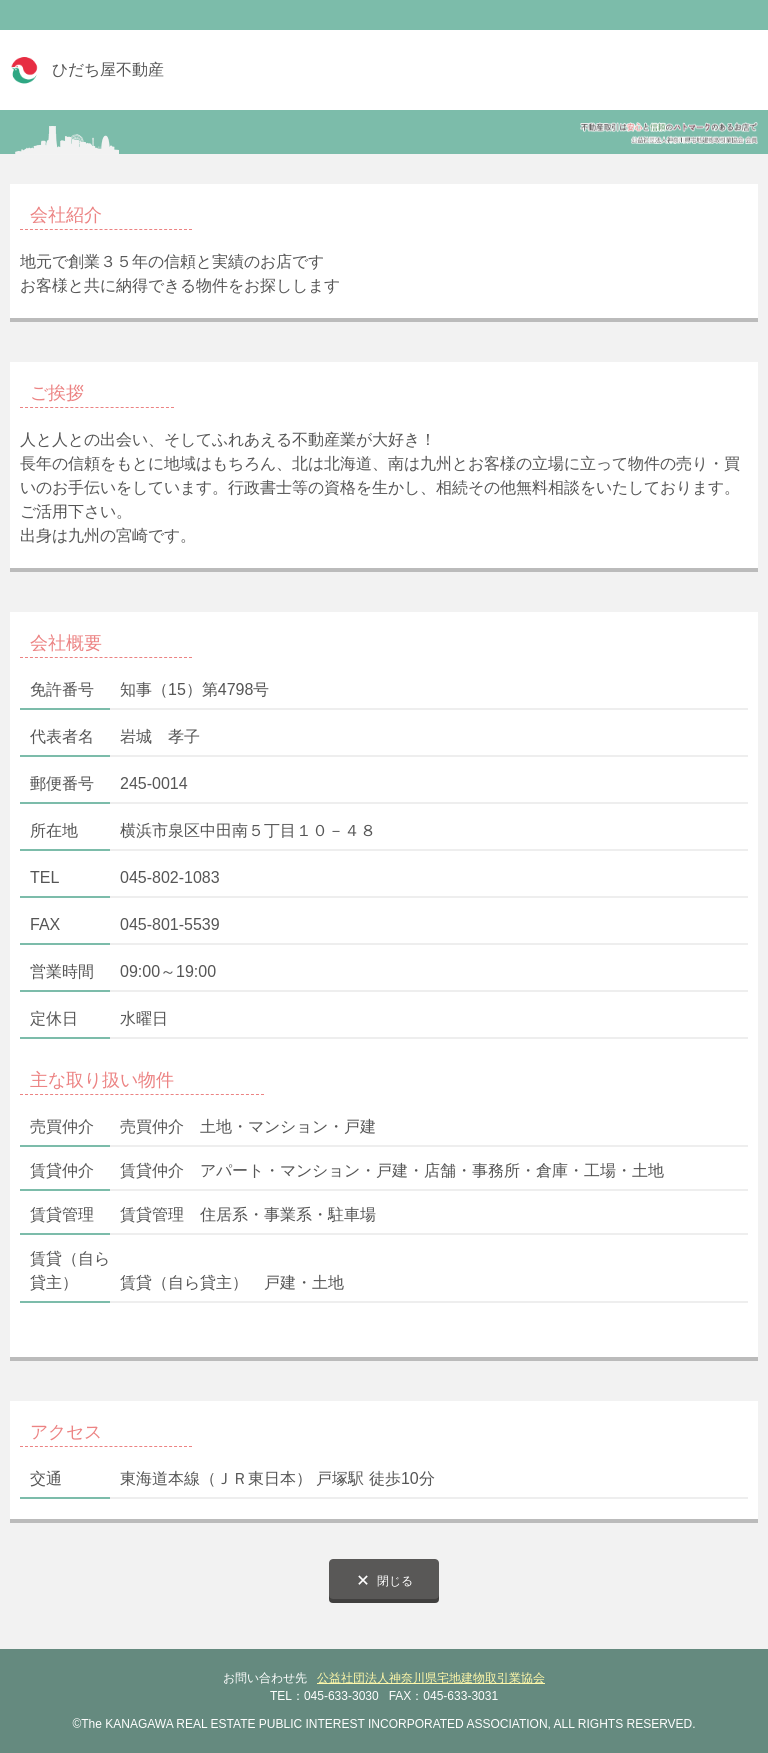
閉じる (395, 1581)
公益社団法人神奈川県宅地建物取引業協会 (431, 1678)
